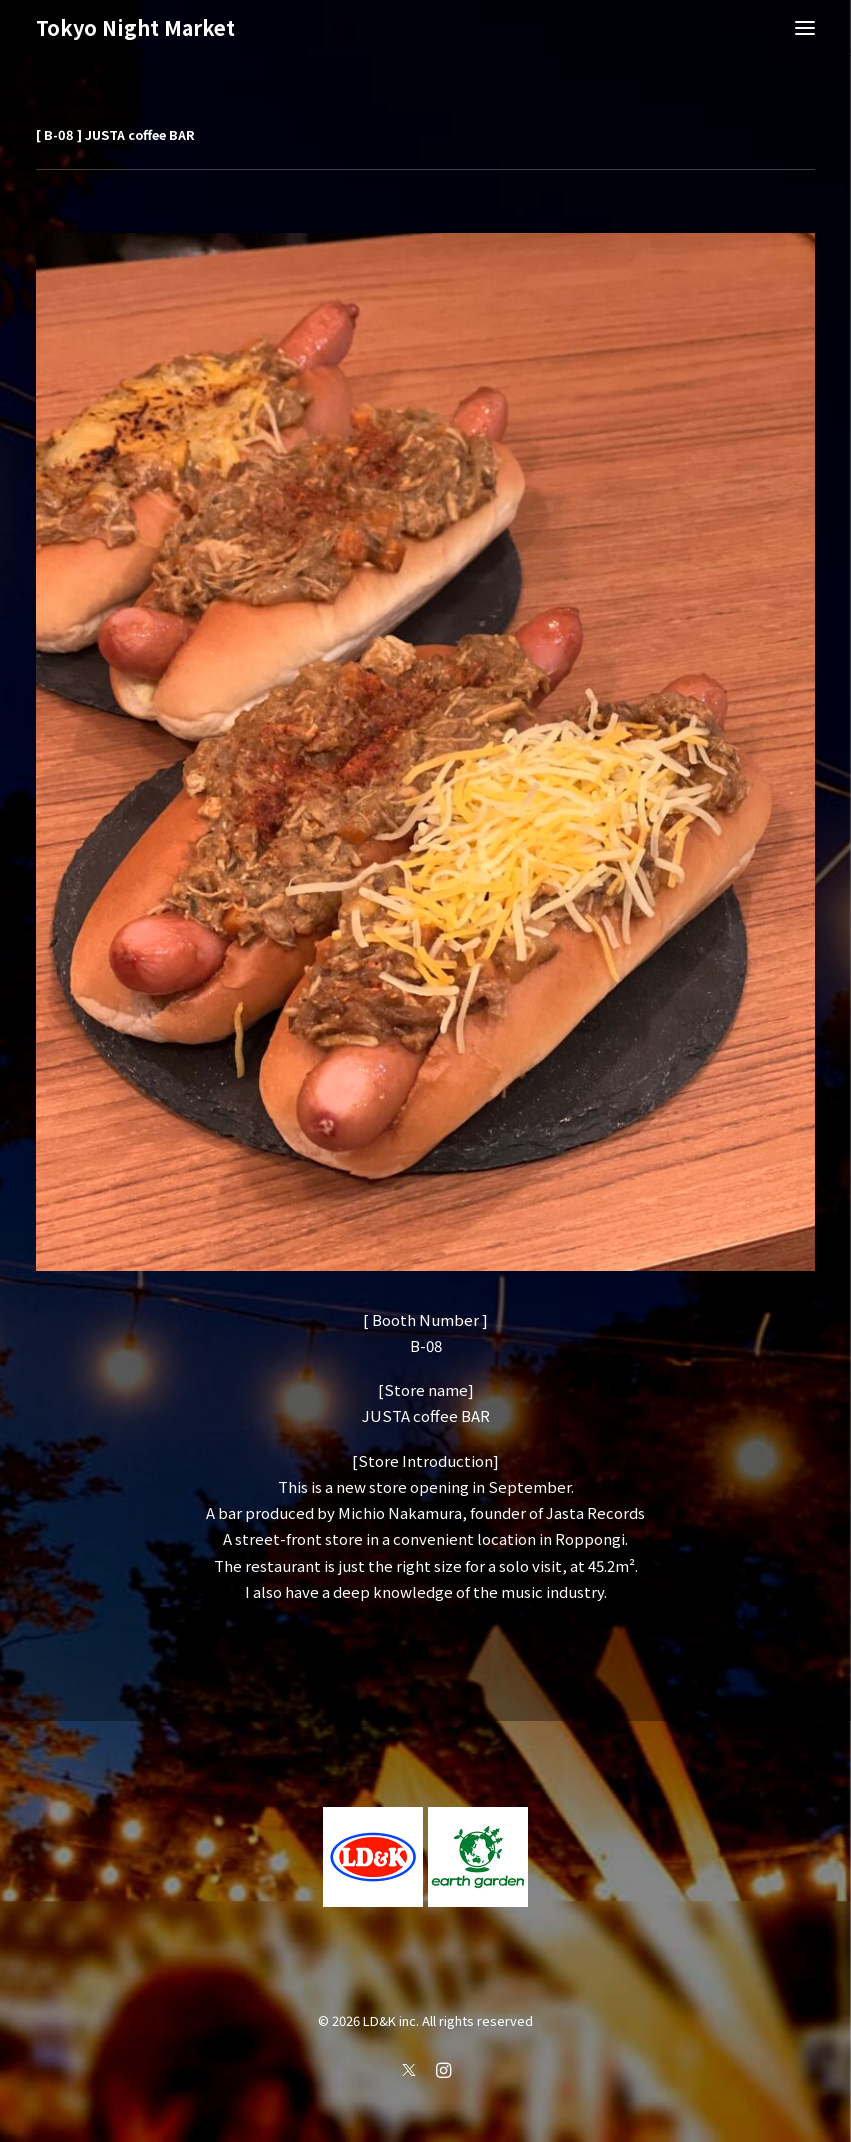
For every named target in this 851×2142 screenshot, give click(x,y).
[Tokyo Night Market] (135, 28)
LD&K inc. (391, 2020)
